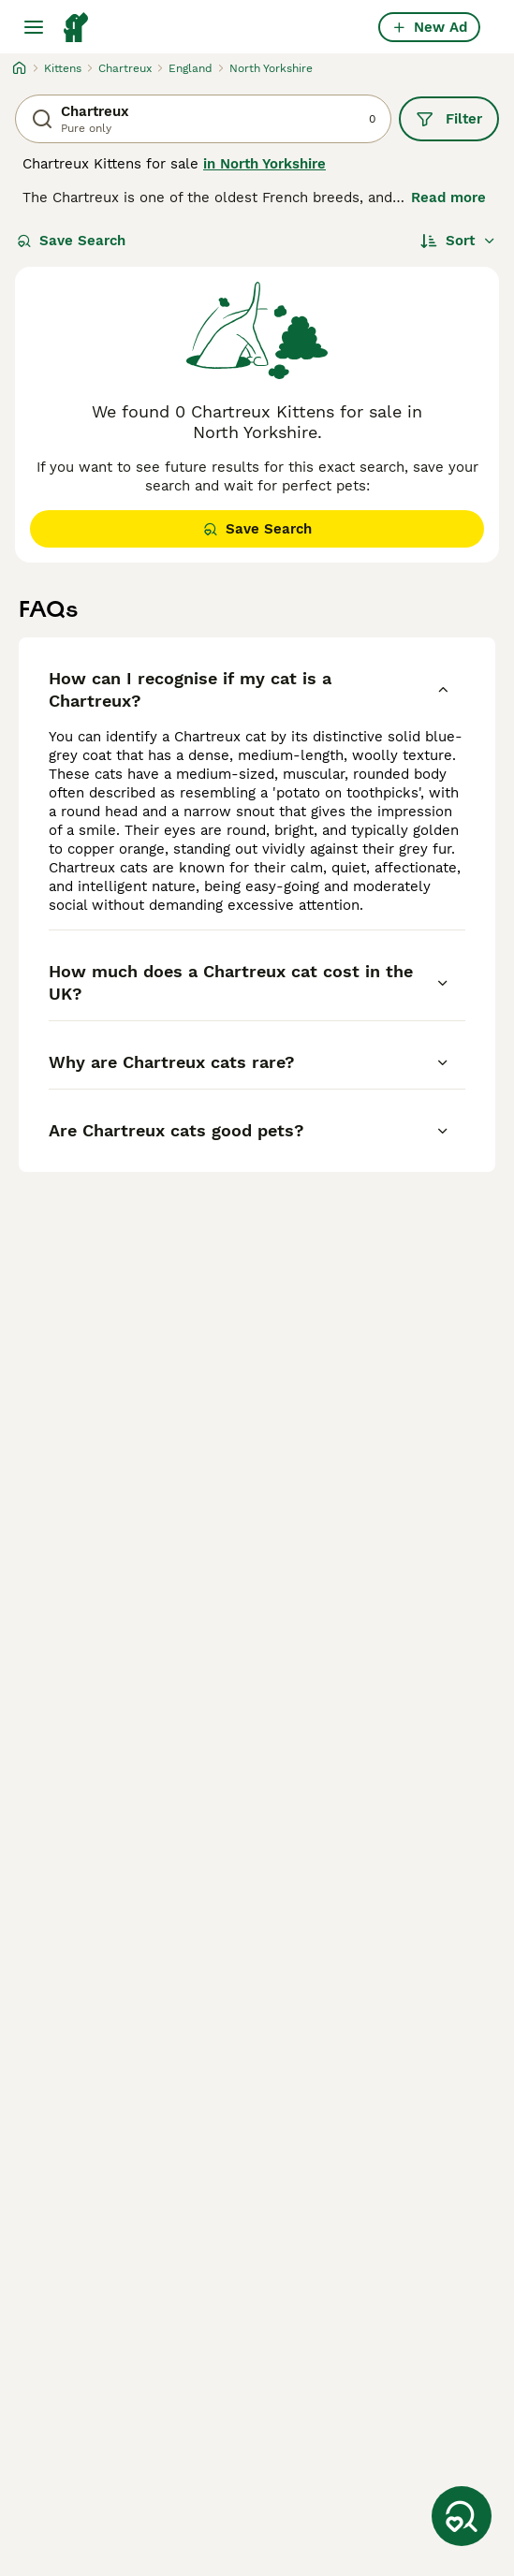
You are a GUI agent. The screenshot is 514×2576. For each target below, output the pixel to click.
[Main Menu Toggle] (33, 27)
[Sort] (458, 240)
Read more (448, 197)
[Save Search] (462, 2516)
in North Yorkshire (264, 163)
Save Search (71, 240)
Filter (449, 119)
